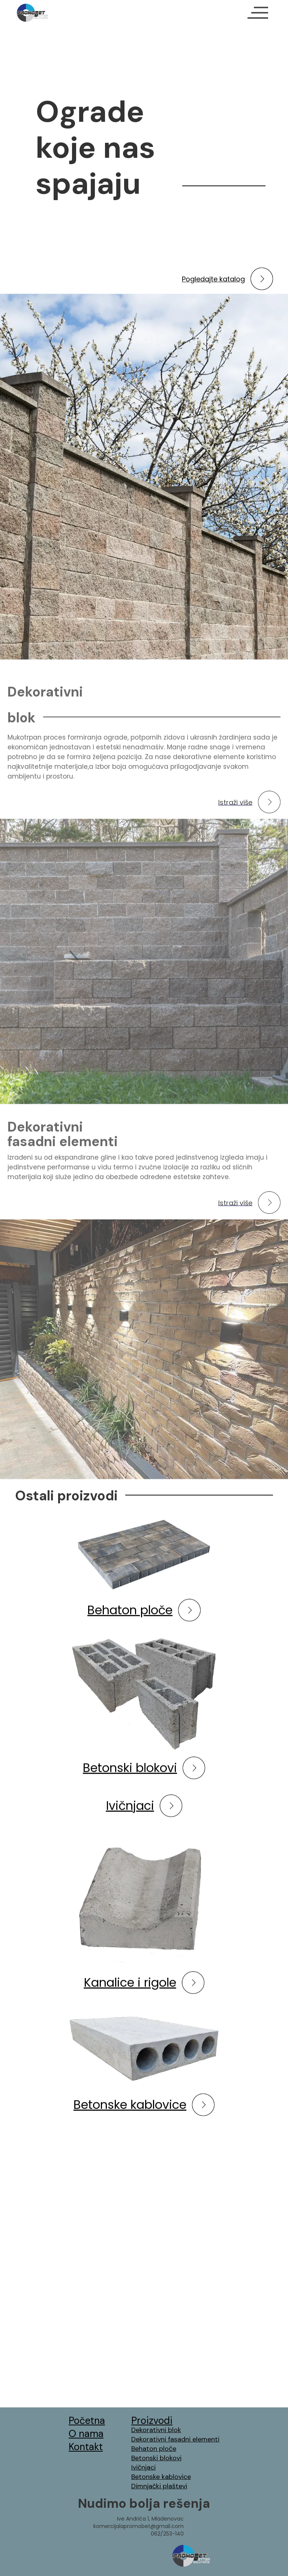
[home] (32, 13)
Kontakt (86, 2446)
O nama (86, 2433)
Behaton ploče (153, 2448)
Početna (87, 2420)
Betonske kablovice (161, 2476)
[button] (257, 13)
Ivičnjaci (143, 2467)
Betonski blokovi (156, 2458)
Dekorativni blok (156, 2430)
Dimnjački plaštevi (159, 2486)
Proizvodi (151, 2420)
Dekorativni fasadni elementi (175, 2439)
